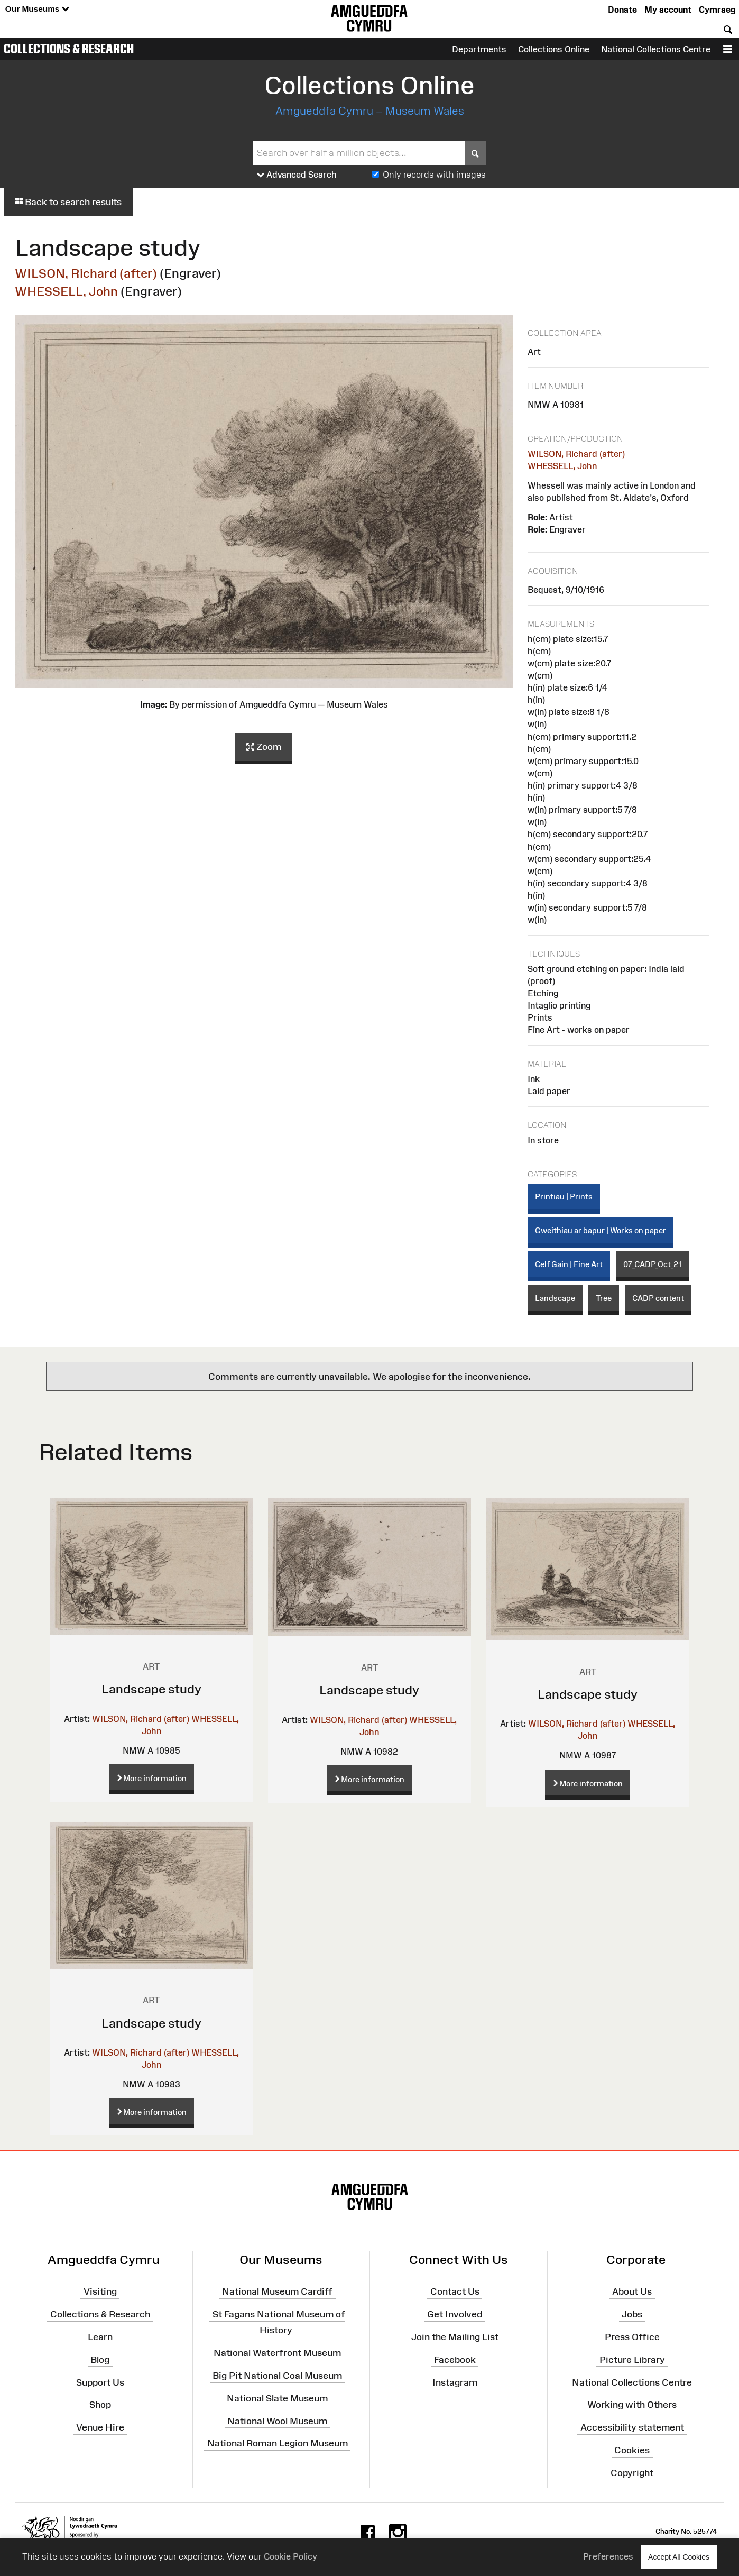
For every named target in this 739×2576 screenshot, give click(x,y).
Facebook (455, 2359)
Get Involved (454, 2314)
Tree (604, 1298)
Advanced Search (297, 175)
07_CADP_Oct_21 (652, 1264)
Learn (100, 2337)
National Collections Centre (655, 49)
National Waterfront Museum (277, 2353)
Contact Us (454, 2291)
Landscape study (151, 1689)
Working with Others (632, 2404)
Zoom (263, 747)
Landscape (555, 1298)
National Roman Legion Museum (277, 2443)
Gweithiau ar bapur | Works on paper (600, 1230)
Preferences (608, 2556)
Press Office (632, 2337)
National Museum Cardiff (277, 2291)
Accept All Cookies (678, 2556)
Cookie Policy (290, 2556)
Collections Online (553, 49)
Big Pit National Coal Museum (277, 2375)
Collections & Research (69, 49)
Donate (622, 9)
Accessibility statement (632, 2427)
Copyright (632, 2473)
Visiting (100, 2291)
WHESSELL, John (66, 291)
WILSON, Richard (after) (86, 273)
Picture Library (632, 2359)
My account (667, 9)
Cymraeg (717, 9)
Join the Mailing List (454, 2337)
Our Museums (37, 9)
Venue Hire (100, 2427)
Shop (100, 2404)
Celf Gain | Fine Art (569, 1264)
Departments (479, 49)
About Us (632, 2291)
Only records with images (434, 174)
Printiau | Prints (564, 1196)
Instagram (454, 2382)
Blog (99, 2359)
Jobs (632, 2314)
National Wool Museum (277, 2420)
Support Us (100, 2382)
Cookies (632, 2450)
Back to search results (68, 202)
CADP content (658, 1298)
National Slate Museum (277, 2398)
